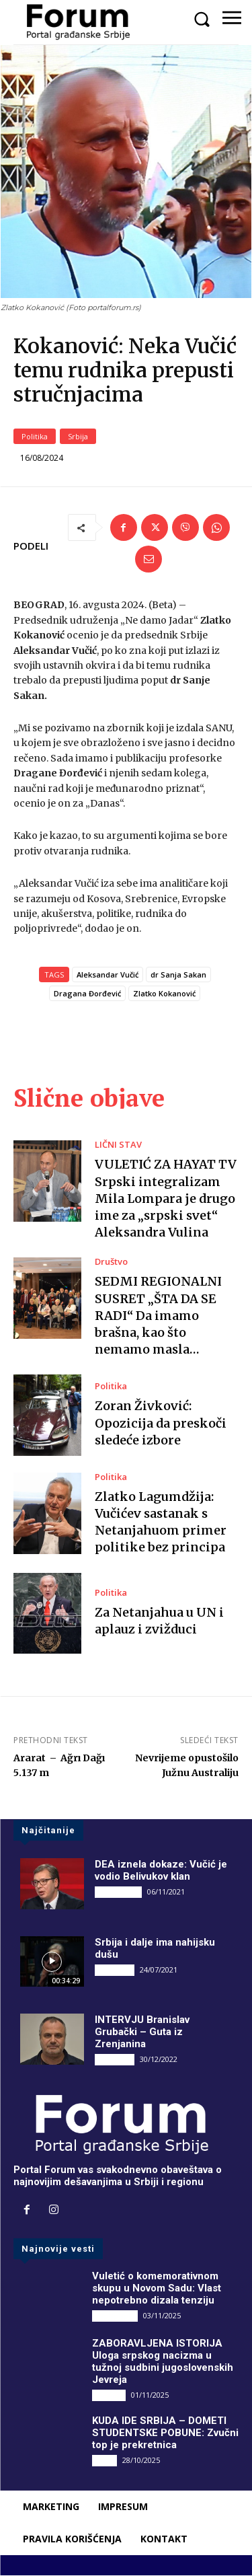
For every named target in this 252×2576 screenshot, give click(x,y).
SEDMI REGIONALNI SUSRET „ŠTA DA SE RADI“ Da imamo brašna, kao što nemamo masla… (158, 1316)
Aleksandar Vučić (107, 975)
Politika (34, 436)
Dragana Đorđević (87, 994)
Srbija (78, 436)
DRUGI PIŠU (118, 1892)
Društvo (111, 1262)
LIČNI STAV (118, 1145)
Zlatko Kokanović (164, 994)
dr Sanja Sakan (178, 975)
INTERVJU (114, 1970)
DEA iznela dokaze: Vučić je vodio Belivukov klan (161, 1871)
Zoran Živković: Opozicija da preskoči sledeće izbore (160, 1423)
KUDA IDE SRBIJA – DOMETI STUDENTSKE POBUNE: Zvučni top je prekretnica (165, 2433)
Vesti (104, 2460)
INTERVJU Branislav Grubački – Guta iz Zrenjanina (142, 2032)
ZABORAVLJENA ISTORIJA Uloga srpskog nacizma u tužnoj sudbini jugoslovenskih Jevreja (162, 2362)
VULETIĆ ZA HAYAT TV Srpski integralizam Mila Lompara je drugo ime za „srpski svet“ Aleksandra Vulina (166, 1199)
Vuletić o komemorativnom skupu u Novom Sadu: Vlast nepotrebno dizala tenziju (156, 2288)
